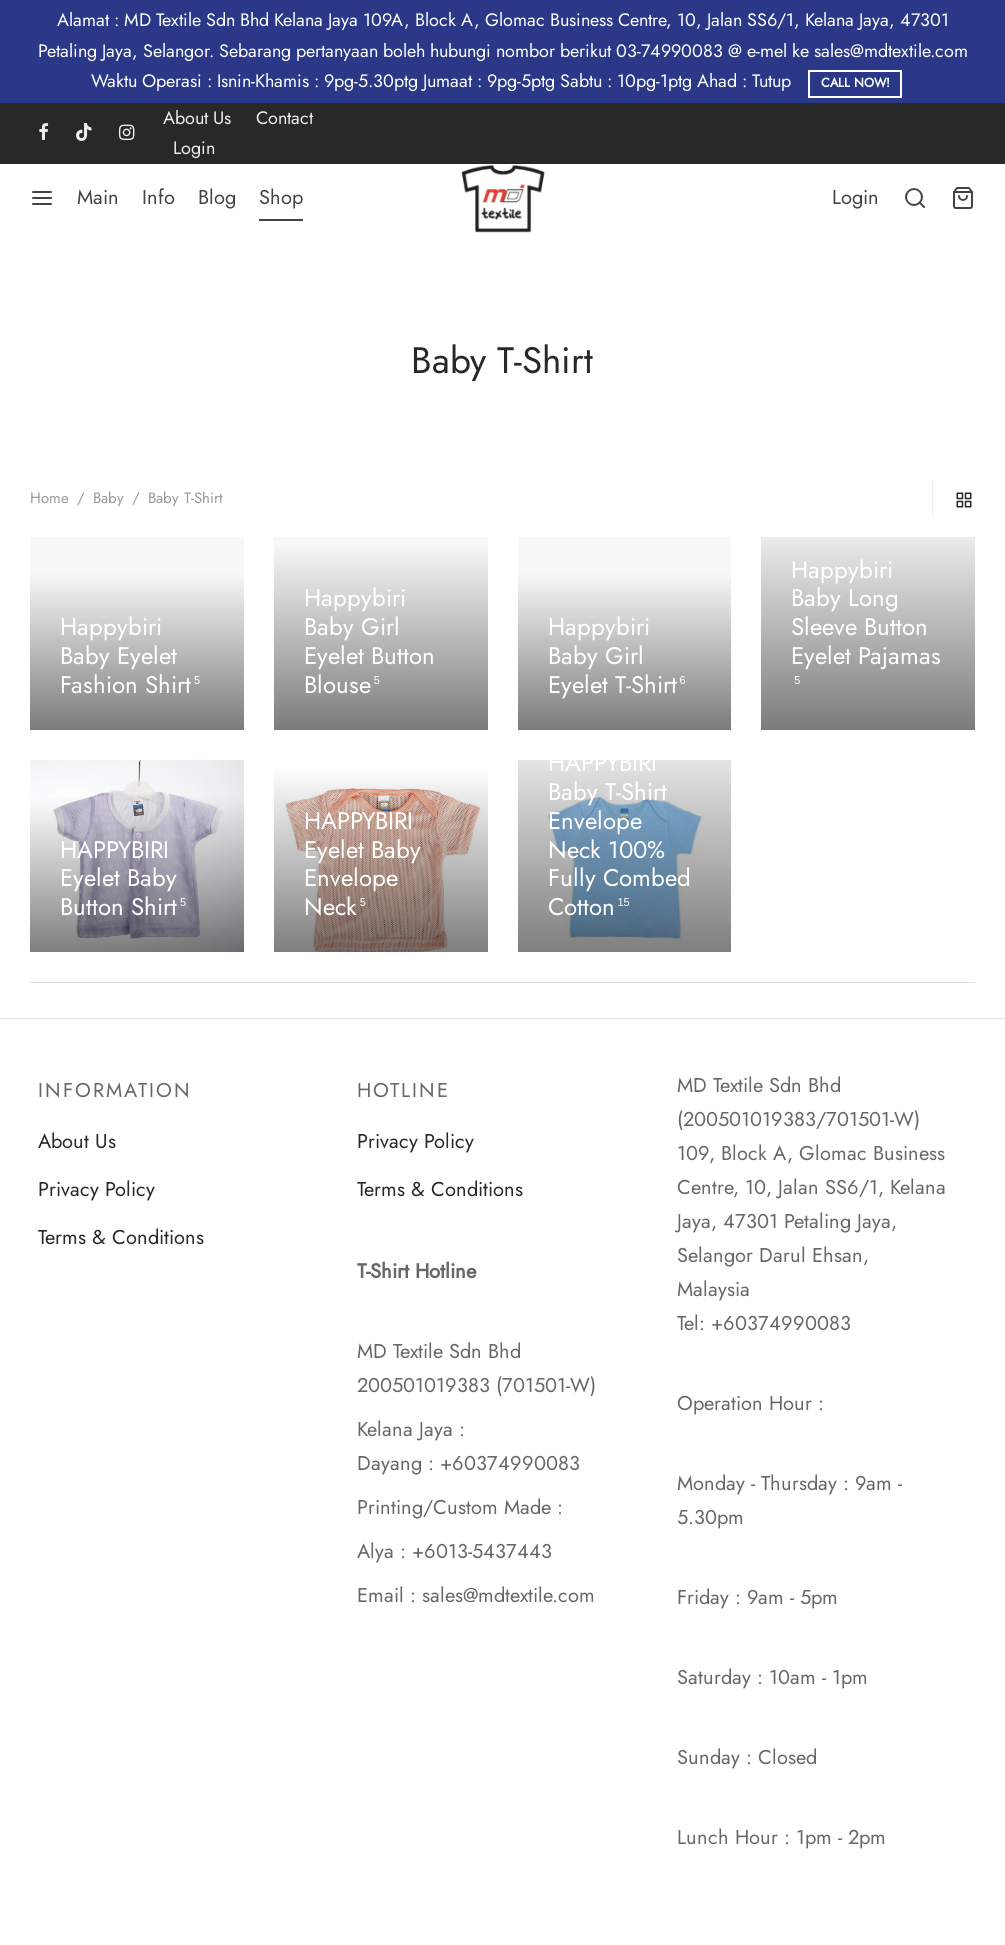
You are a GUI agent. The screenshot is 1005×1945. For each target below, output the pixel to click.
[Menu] (42, 198)
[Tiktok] (84, 134)
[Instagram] (126, 134)
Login (194, 148)
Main (98, 197)
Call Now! (855, 83)
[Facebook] (43, 134)
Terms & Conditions (121, 1237)
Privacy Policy (96, 1189)
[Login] (855, 198)
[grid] (964, 499)
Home (49, 498)
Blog (217, 197)
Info (158, 197)
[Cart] (963, 198)
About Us (197, 118)
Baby (108, 498)
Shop (281, 197)
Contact (284, 118)
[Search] (915, 198)
